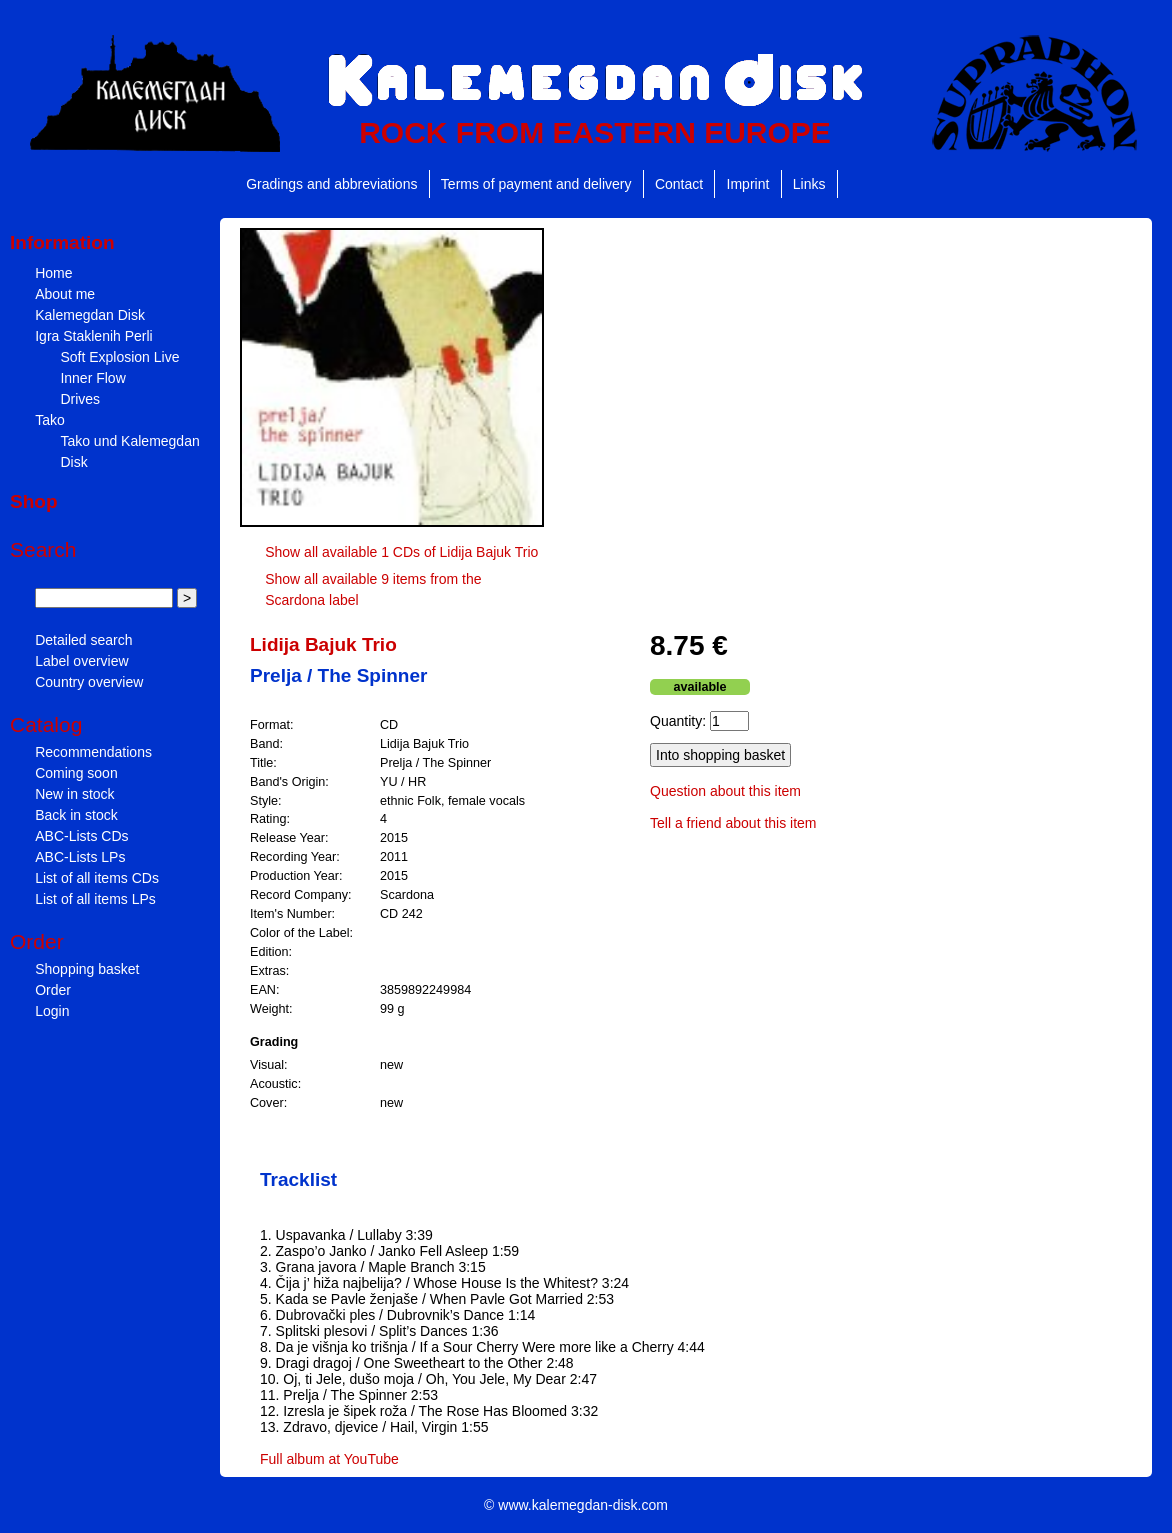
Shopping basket (87, 969)
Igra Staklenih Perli (94, 336)
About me (65, 294)
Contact (679, 184)
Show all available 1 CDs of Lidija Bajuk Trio (401, 552)
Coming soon (76, 773)
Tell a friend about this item (733, 823)
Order (53, 990)
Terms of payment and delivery (536, 184)
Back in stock (76, 815)
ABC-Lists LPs (80, 857)
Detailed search (83, 640)
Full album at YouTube (329, 1459)
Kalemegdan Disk (90, 315)
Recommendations (93, 752)
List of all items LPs (95, 899)
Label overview (81, 661)
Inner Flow (92, 378)
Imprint (748, 184)
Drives (80, 399)
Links (809, 184)
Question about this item (725, 791)
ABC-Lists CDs (81, 836)
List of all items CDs (97, 878)
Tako (50, 420)
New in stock (74, 794)
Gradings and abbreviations (331, 184)
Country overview (89, 682)
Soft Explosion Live (119, 357)
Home (53, 273)
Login (52, 1011)
